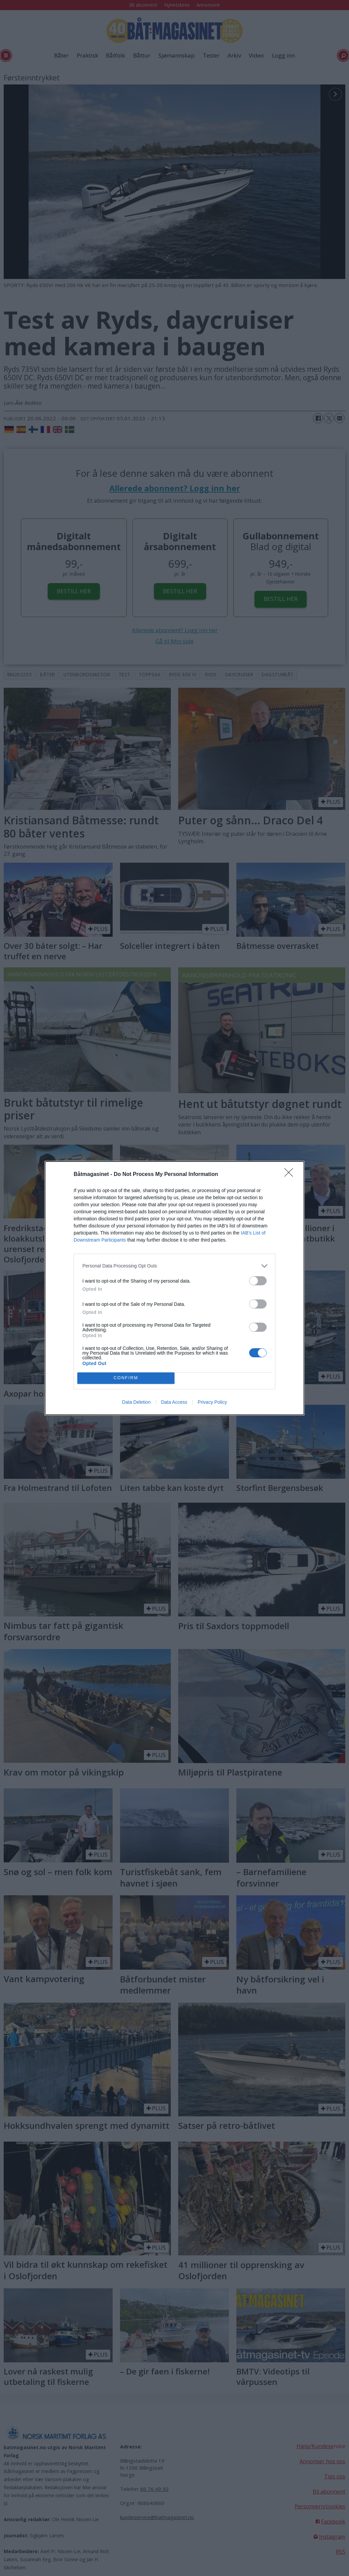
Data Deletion (136, 1402)
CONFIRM (126, 1378)
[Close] (290, 1174)
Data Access (174, 1402)
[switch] (258, 1280)
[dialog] (174, 1288)
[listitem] (174, 1265)
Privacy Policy (212, 1402)
